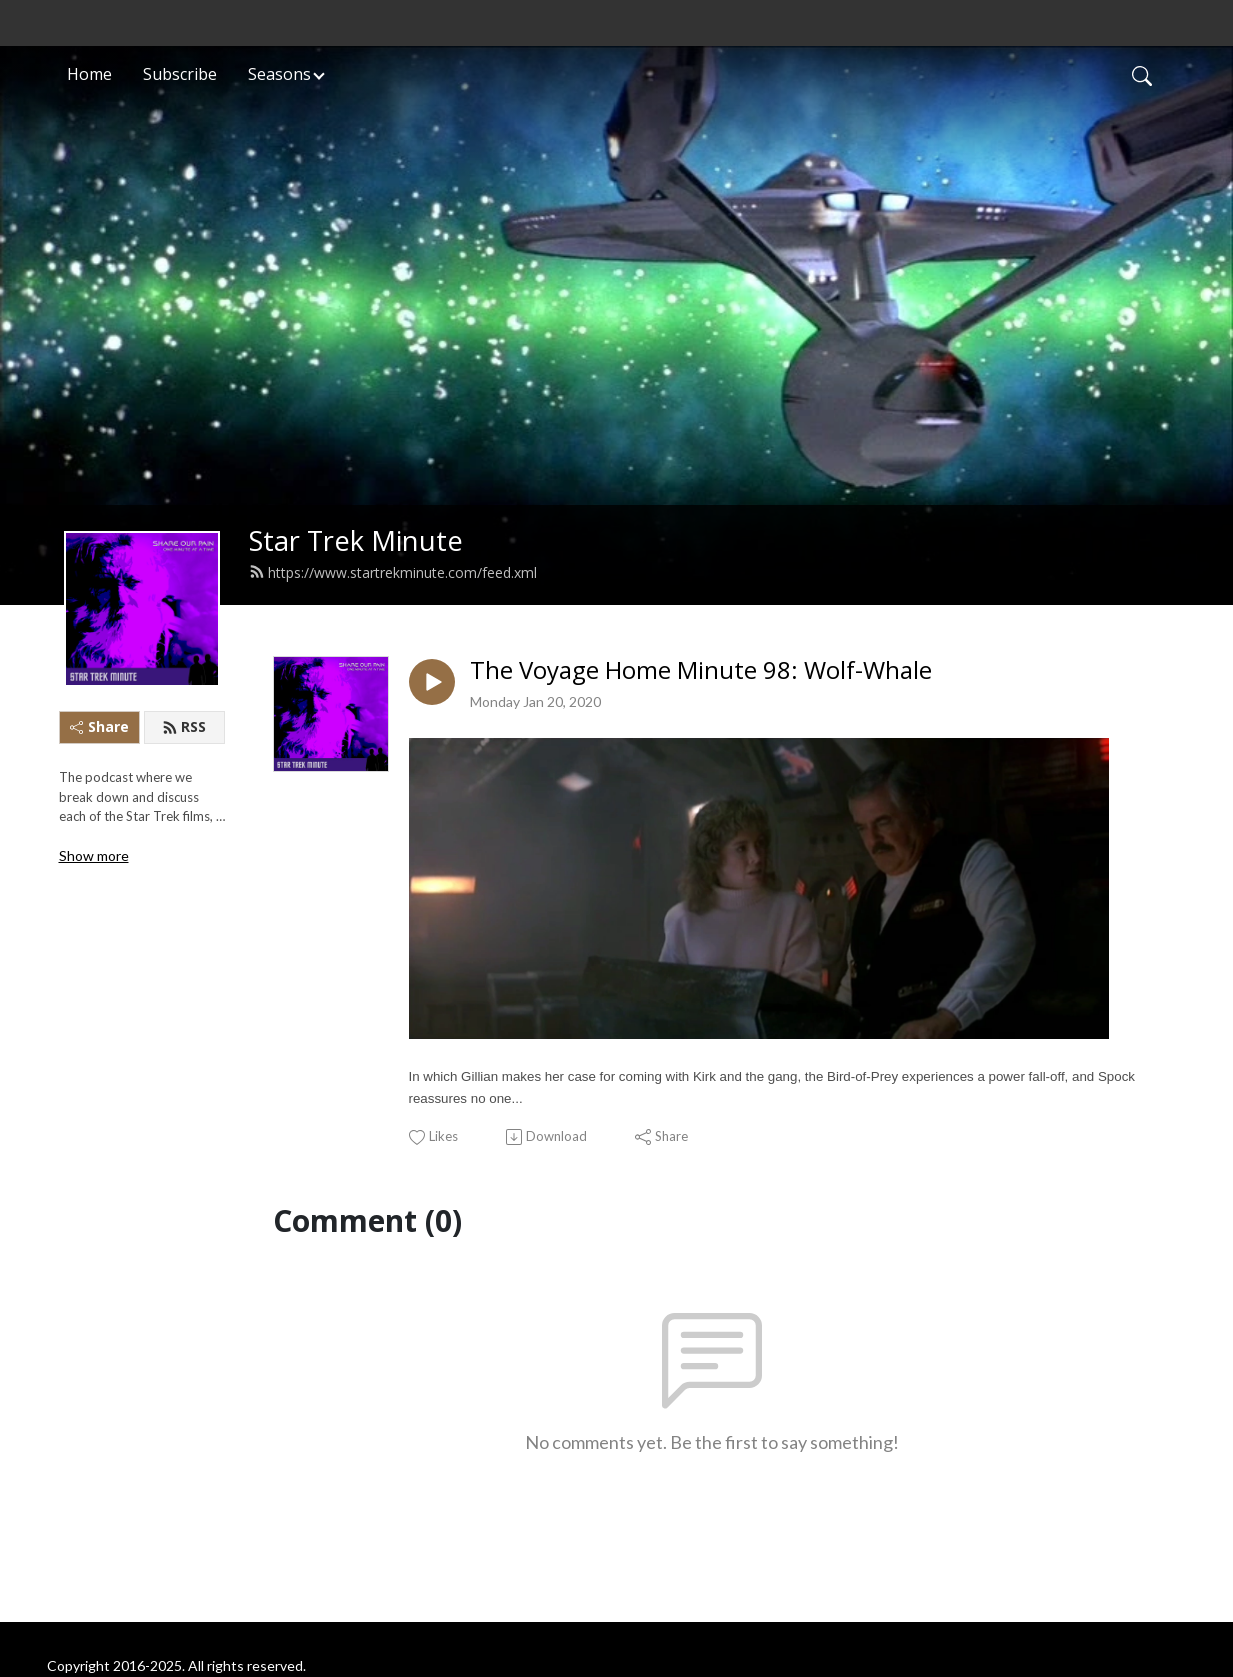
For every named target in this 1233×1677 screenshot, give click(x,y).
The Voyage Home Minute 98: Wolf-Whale (701, 670)
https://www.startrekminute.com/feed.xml (393, 572)
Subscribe (180, 74)
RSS (184, 726)
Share (99, 726)
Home (89, 74)
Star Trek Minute (356, 540)
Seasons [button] (279, 74)
